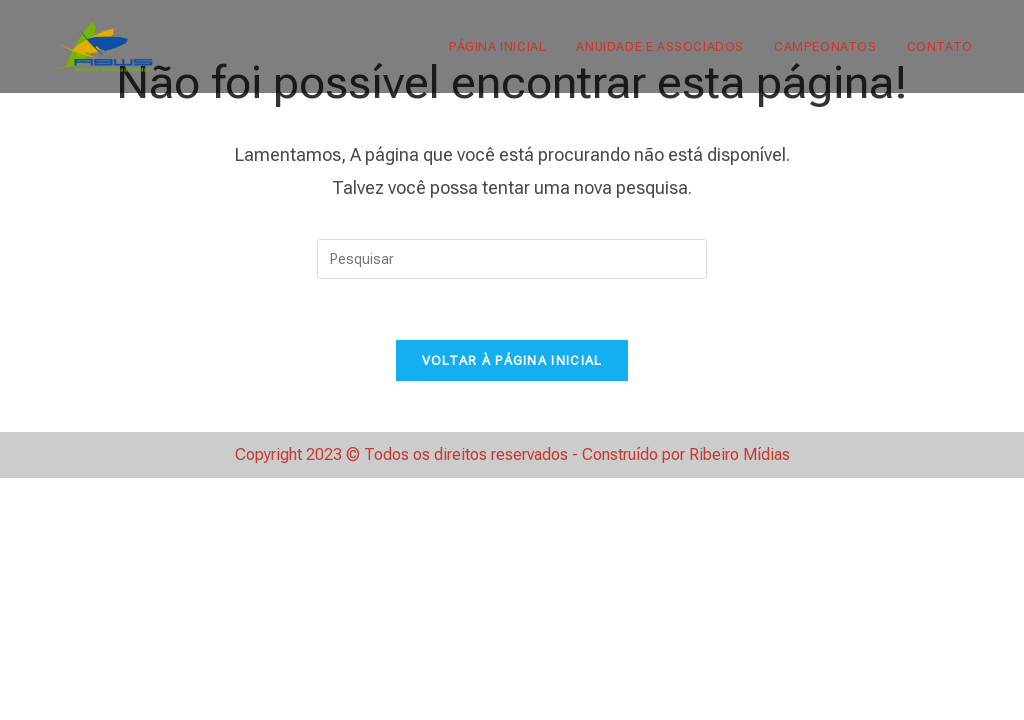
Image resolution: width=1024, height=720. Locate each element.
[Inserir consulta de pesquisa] (512, 259)
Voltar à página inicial (512, 360)
